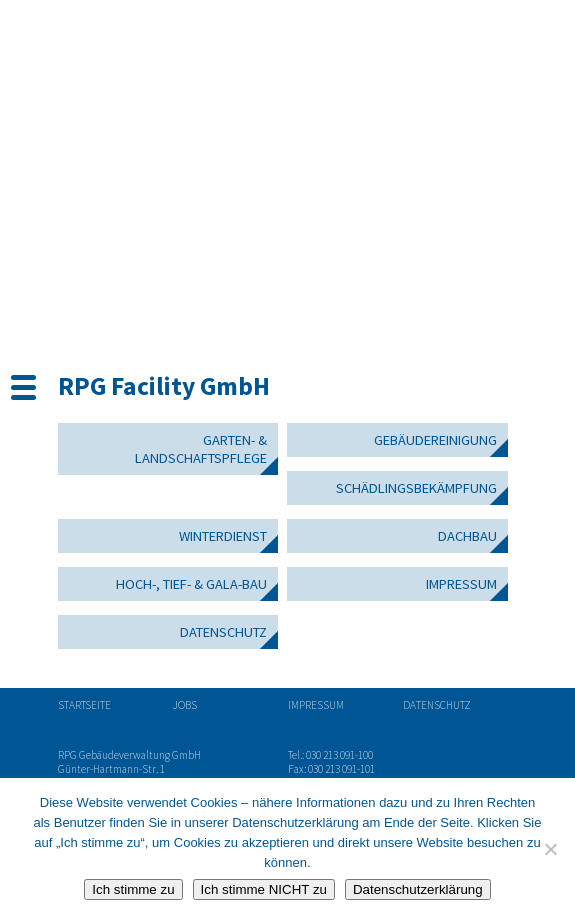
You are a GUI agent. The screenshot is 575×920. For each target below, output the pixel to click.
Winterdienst (223, 536)
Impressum (461, 584)
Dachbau (467, 536)
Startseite (84, 705)
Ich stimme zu (133, 889)
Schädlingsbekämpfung (416, 488)
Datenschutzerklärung (418, 889)
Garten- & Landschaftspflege (201, 449)
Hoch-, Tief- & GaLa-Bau (191, 584)
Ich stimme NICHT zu (264, 889)
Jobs (185, 705)
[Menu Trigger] (23, 385)
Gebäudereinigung (435, 440)
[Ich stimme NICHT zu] (550, 849)
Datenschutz (223, 632)
